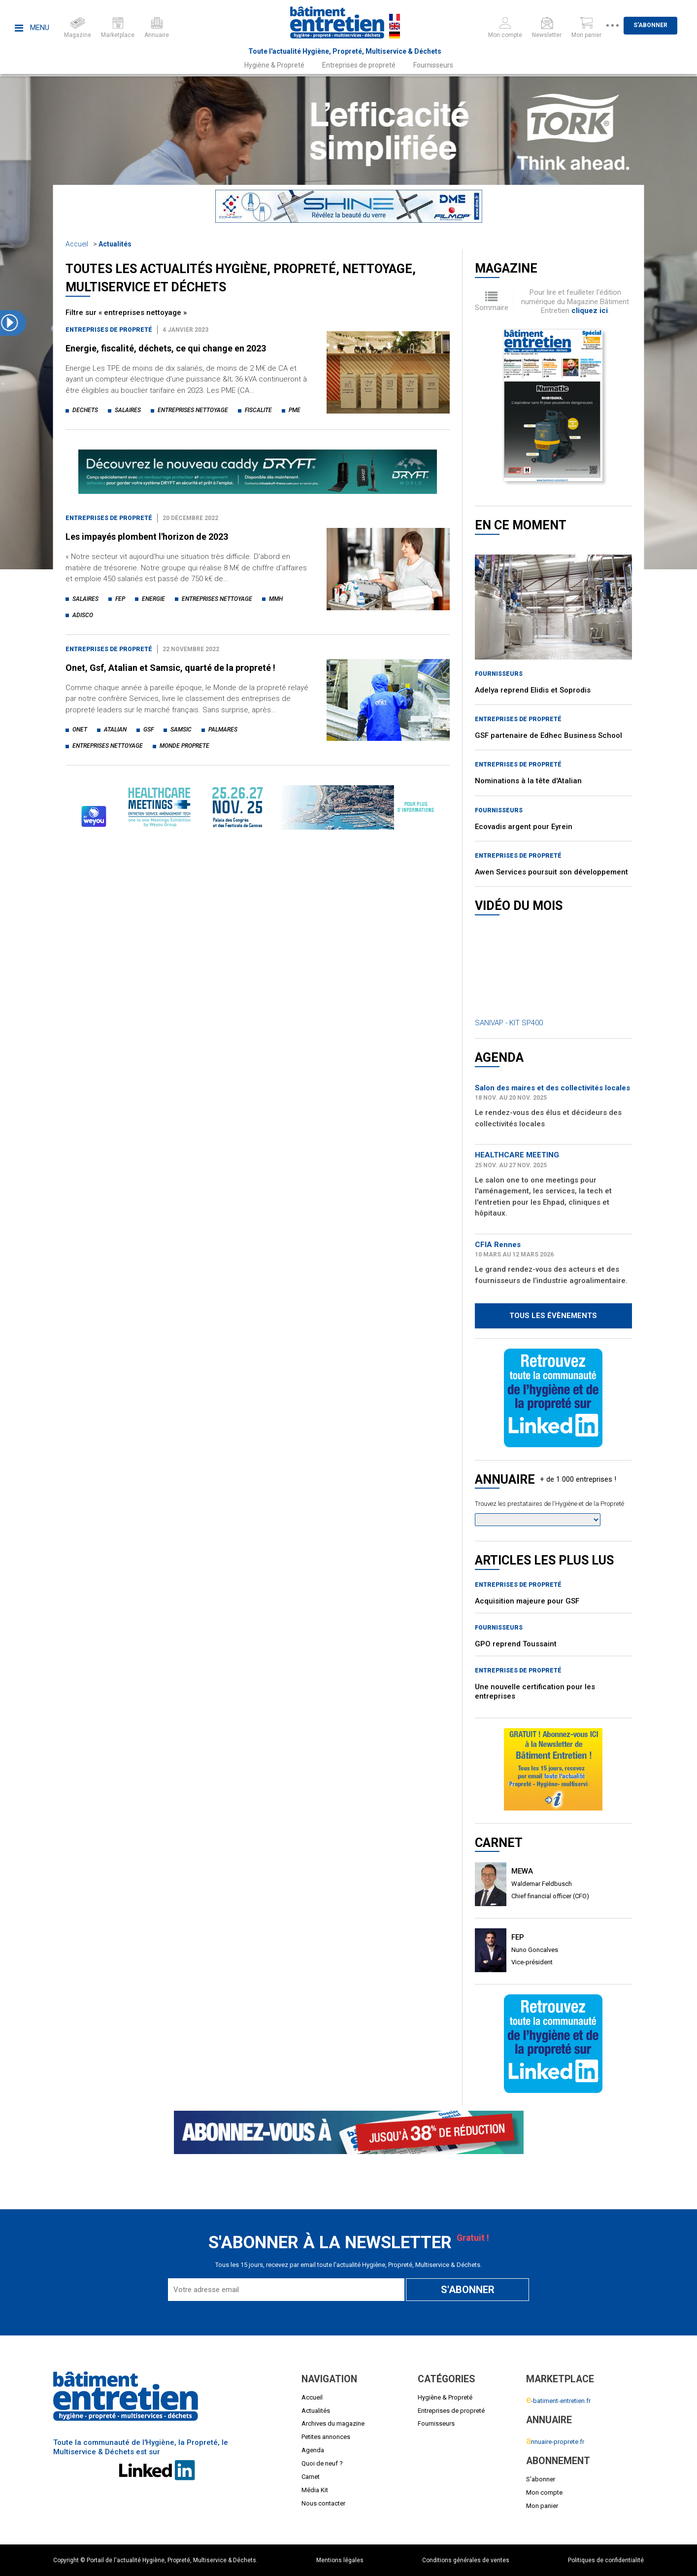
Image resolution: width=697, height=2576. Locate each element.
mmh (276, 598)
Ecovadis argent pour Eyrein (523, 826)
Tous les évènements (553, 1315)
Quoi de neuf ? (322, 2463)
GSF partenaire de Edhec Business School (548, 735)
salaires (128, 410)
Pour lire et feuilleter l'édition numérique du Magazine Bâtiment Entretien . (575, 301)
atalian (115, 729)
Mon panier (542, 2505)
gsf (148, 729)
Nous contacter (323, 2503)
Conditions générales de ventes (465, 2560)
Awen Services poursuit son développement (551, 872)
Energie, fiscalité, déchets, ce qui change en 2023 (166, 348)
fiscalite (258, 410)
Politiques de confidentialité (606, 2560)
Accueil (77, 244)
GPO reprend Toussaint (516, 1643)
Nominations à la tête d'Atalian (528, 780)
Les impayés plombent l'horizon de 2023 (147, 536)
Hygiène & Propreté (274, 65)
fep (120, 598)
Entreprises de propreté (359, 65)
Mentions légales (340, 2560)
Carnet (310, 2476)
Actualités (115, 244)
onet (79, 729)
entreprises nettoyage (193, 410)
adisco (82, 615)
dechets (85, 410)
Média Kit (314, 2490)
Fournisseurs (433, 65)
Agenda (312, 2450)
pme (294, 410)
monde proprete (184, 745)
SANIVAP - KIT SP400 (509, 1022)
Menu (32, 27)
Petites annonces (325, 2436)
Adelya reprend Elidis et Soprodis (533, 690)
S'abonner (662, 25)
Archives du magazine (333, 2423)
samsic (181, 729)
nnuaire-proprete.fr (555, 2441)
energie (153, 598)
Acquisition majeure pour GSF (527, 1601)
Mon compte (544, 2492)
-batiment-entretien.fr (558, 2400)
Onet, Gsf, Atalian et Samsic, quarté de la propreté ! (170, 667)
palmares (222, 729)
